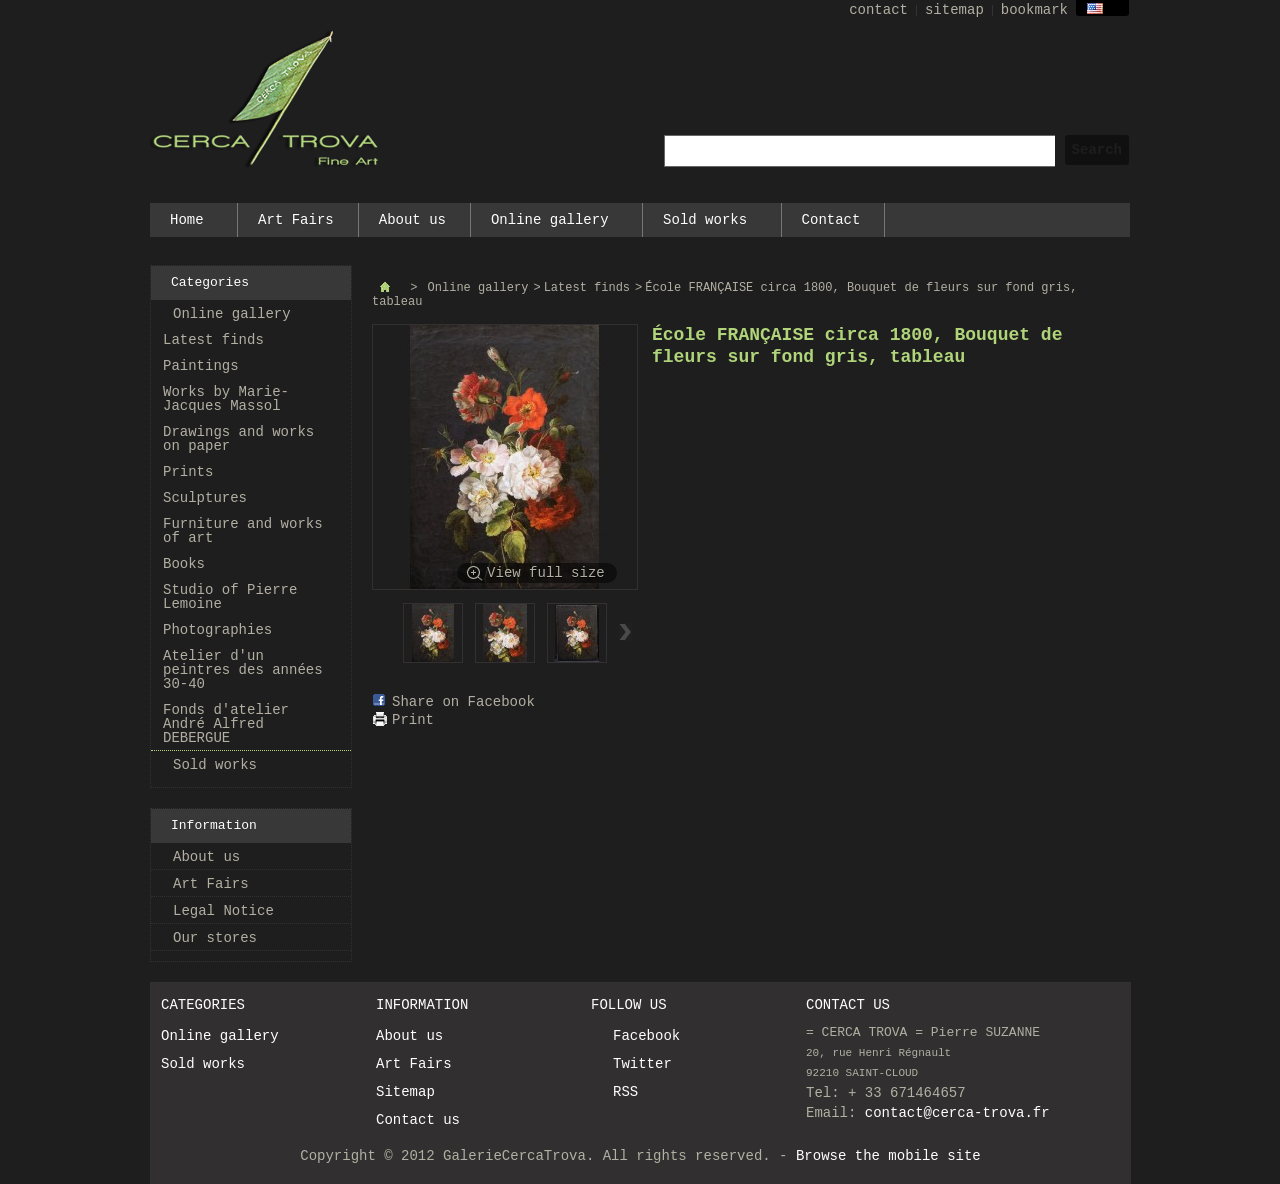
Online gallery (550, 224)
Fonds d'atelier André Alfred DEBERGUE (226, 724)
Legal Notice (223, 911)
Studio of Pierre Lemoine (230, 597)
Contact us (418, 1120)
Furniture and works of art (243, 531)
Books (184, 564)
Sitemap (405, 1092)
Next (625, 632)
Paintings (201, 366)
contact (878, 10)
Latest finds (213, 340)
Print (413, 720)
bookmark (1034, 10)
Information (214, 825)
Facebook (646, 1036)
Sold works (706, 224)
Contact (831, 220)
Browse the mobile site (888, 1156)
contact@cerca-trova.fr (957, 1113)
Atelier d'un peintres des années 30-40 (243, 670)
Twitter (642, 1064)
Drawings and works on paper (238, 439)
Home (187, 224)
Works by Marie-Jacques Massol (226, 399)
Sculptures (205, 498)
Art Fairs (296, 220)
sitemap (954, 10)
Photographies (217, 630)
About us (412, 220)
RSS (625, 1092)
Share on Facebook (463, 702)
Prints (188, 472)
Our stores (215, 938)
